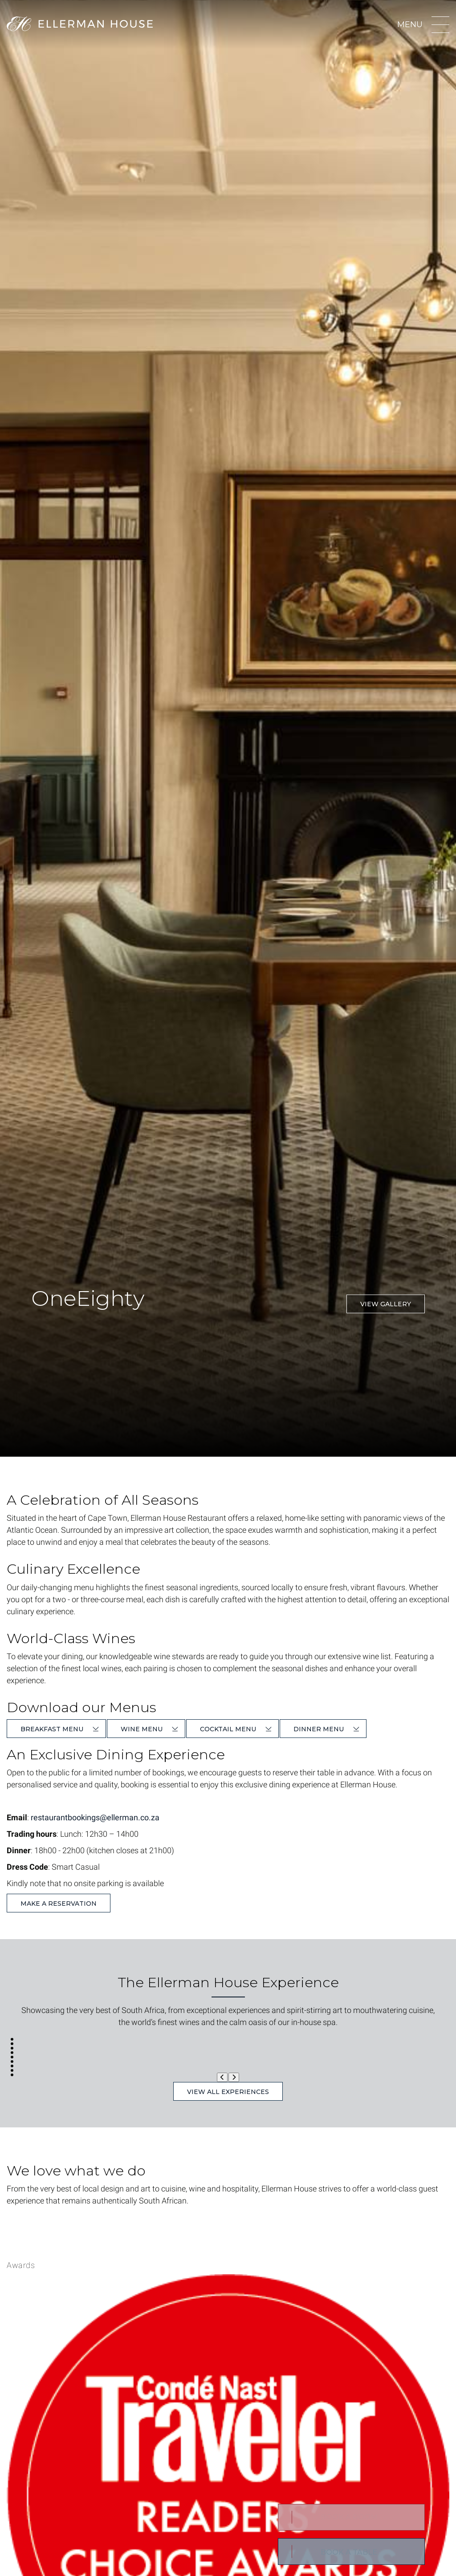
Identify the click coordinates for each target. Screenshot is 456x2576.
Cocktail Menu (228, 1729)
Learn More (43, 2221)
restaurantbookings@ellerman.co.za (95, 1817)
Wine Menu (142, 1729)
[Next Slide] (233, 2077)
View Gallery (385, 1304)
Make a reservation (58, 1904)
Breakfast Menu (51, 1729)
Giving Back (117, 2221)
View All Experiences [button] (228, 2092)
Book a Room (349, 2517)
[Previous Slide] (222, 2077)
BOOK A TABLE (349, 2552)
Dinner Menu (318, 1729)
